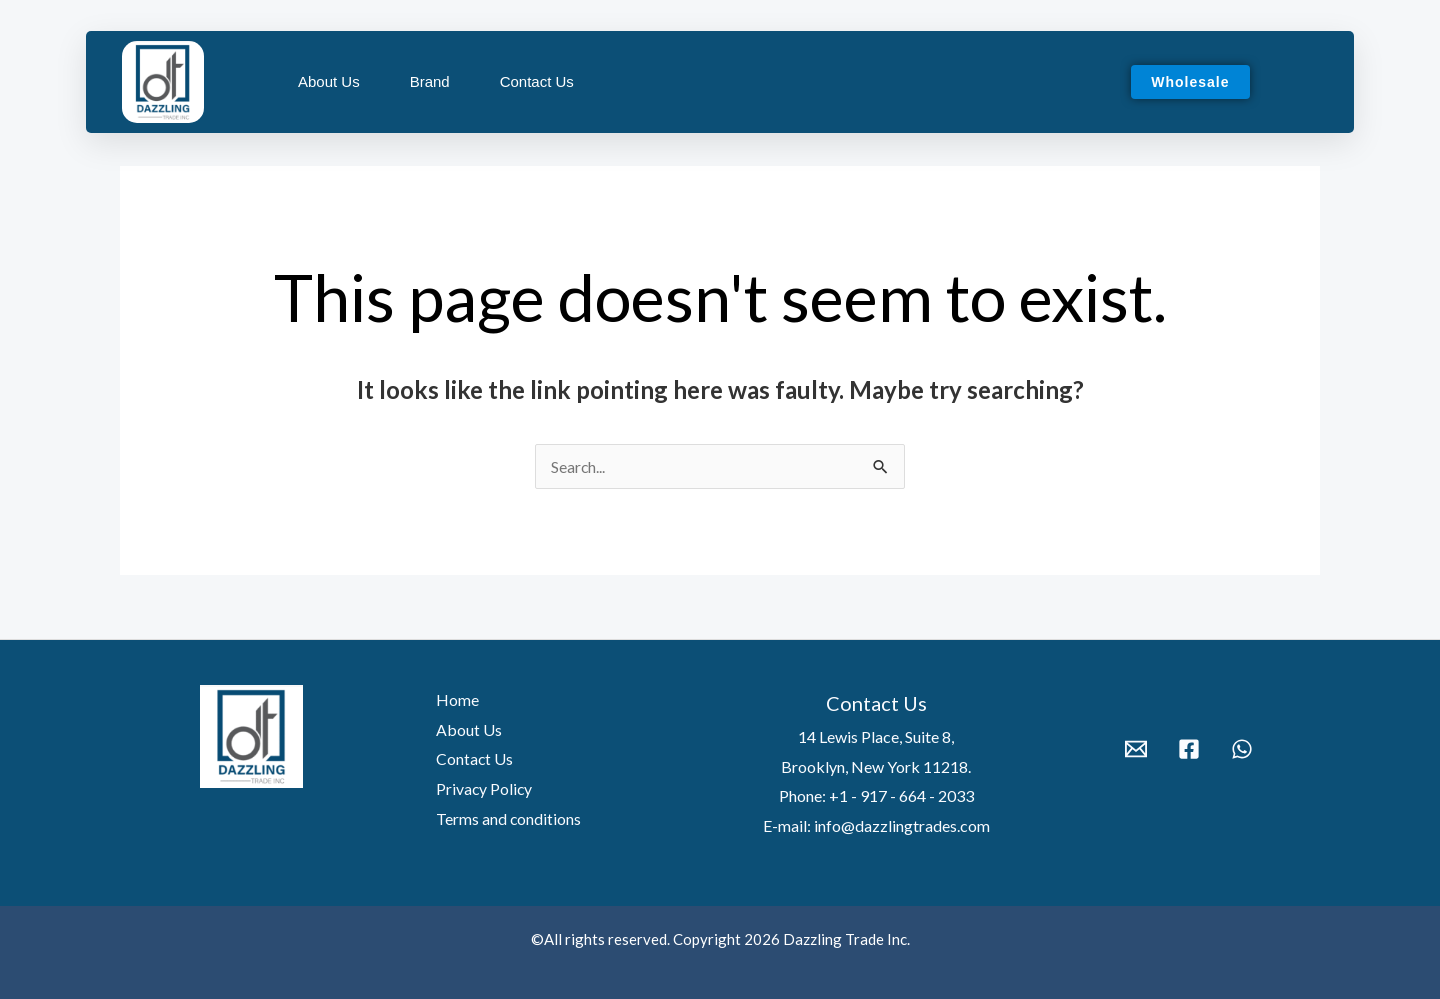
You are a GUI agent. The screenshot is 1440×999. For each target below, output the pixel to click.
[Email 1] (1136, 749)
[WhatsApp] (1242, 749)
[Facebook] (1189, 749)
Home (454, 699)
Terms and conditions (506, 818)
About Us (329, 81)
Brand (430, 81)
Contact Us (537, 81)
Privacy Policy (482, 788)
